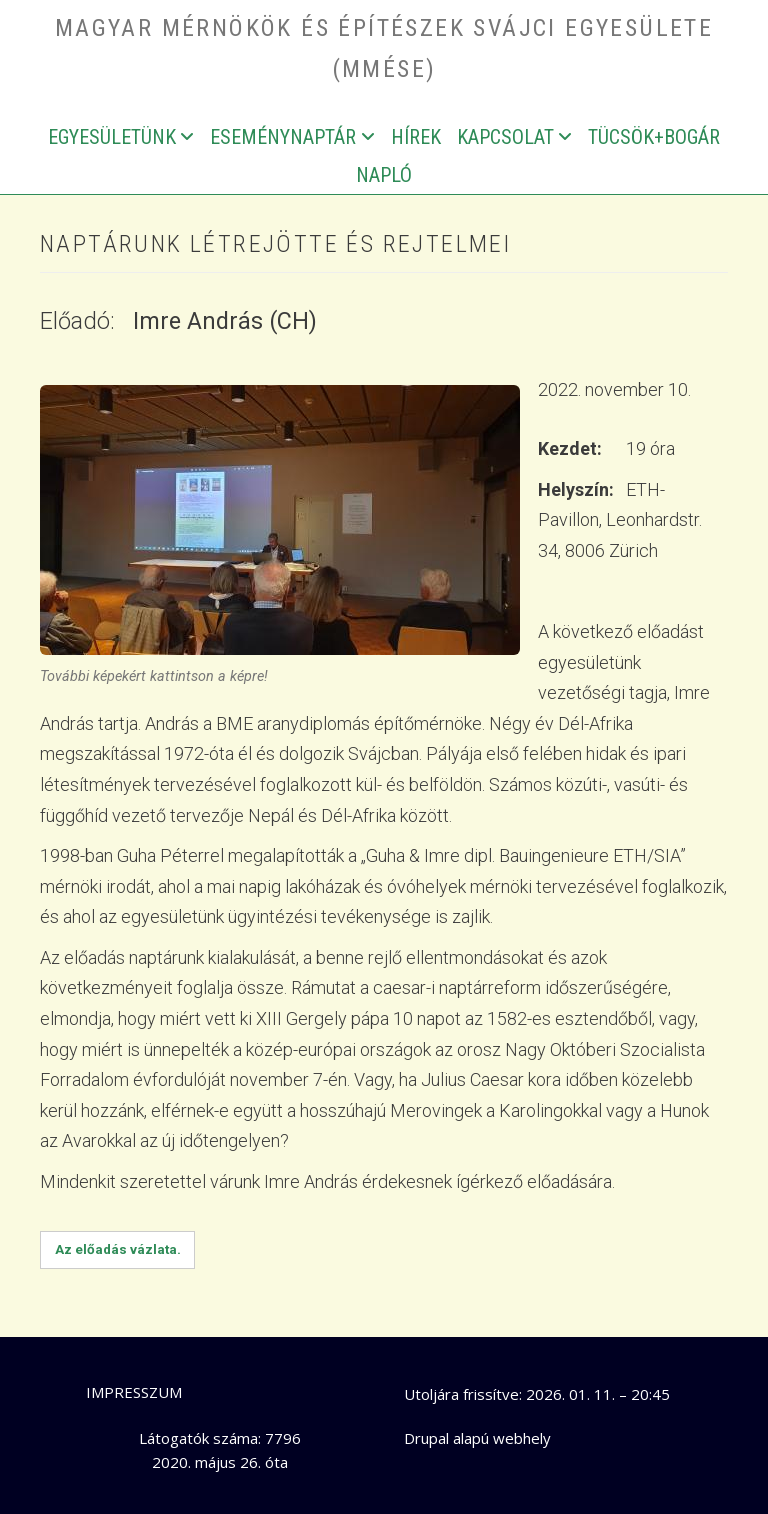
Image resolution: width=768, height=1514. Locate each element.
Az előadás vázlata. (118, 1249)
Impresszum (134, 1392)
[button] (280, 518)
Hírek (416, 137)
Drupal (426, 1438)
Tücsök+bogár (654, 137)
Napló (384, 175)
